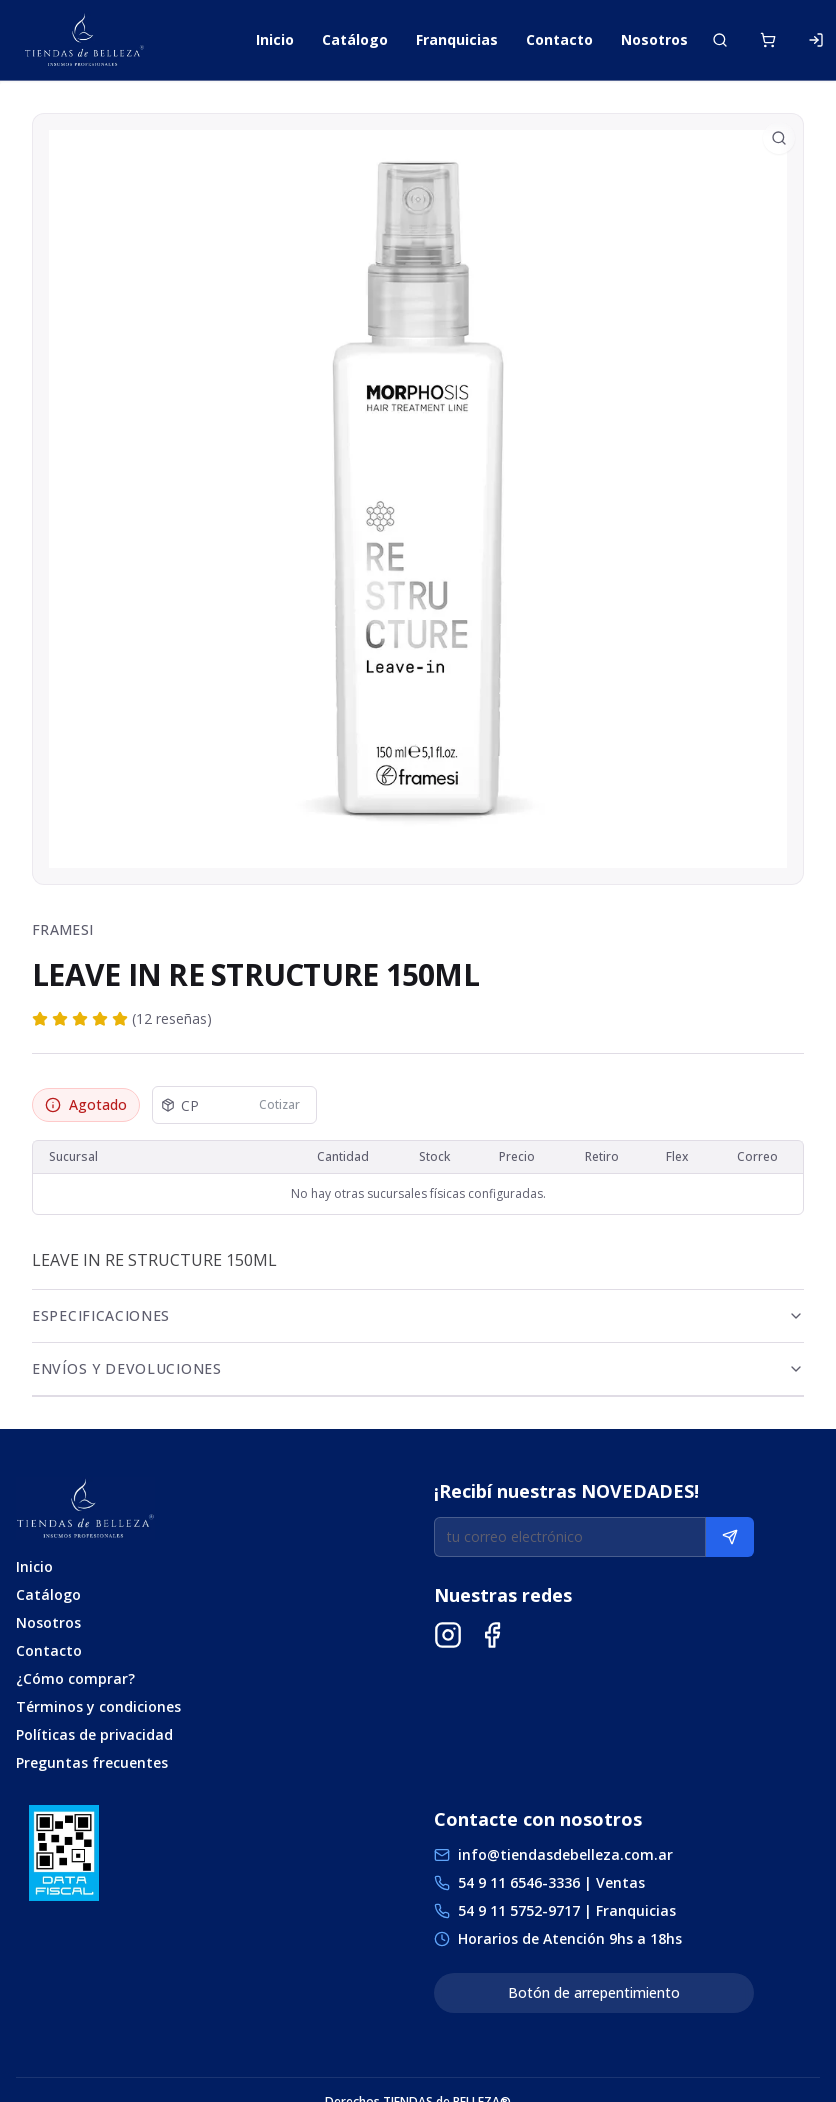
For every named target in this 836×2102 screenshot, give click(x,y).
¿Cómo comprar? (75, 1678)
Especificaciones (418, 1315)
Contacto (559, 39)
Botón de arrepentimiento (594, 1992)
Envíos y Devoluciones (418, 1368)
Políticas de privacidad (94, 1734)
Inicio (275, 39)
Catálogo (355, 39)
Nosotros (654, 39)
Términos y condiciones (98, 1706)
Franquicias (457, 39)
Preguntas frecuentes (92, 1762)
